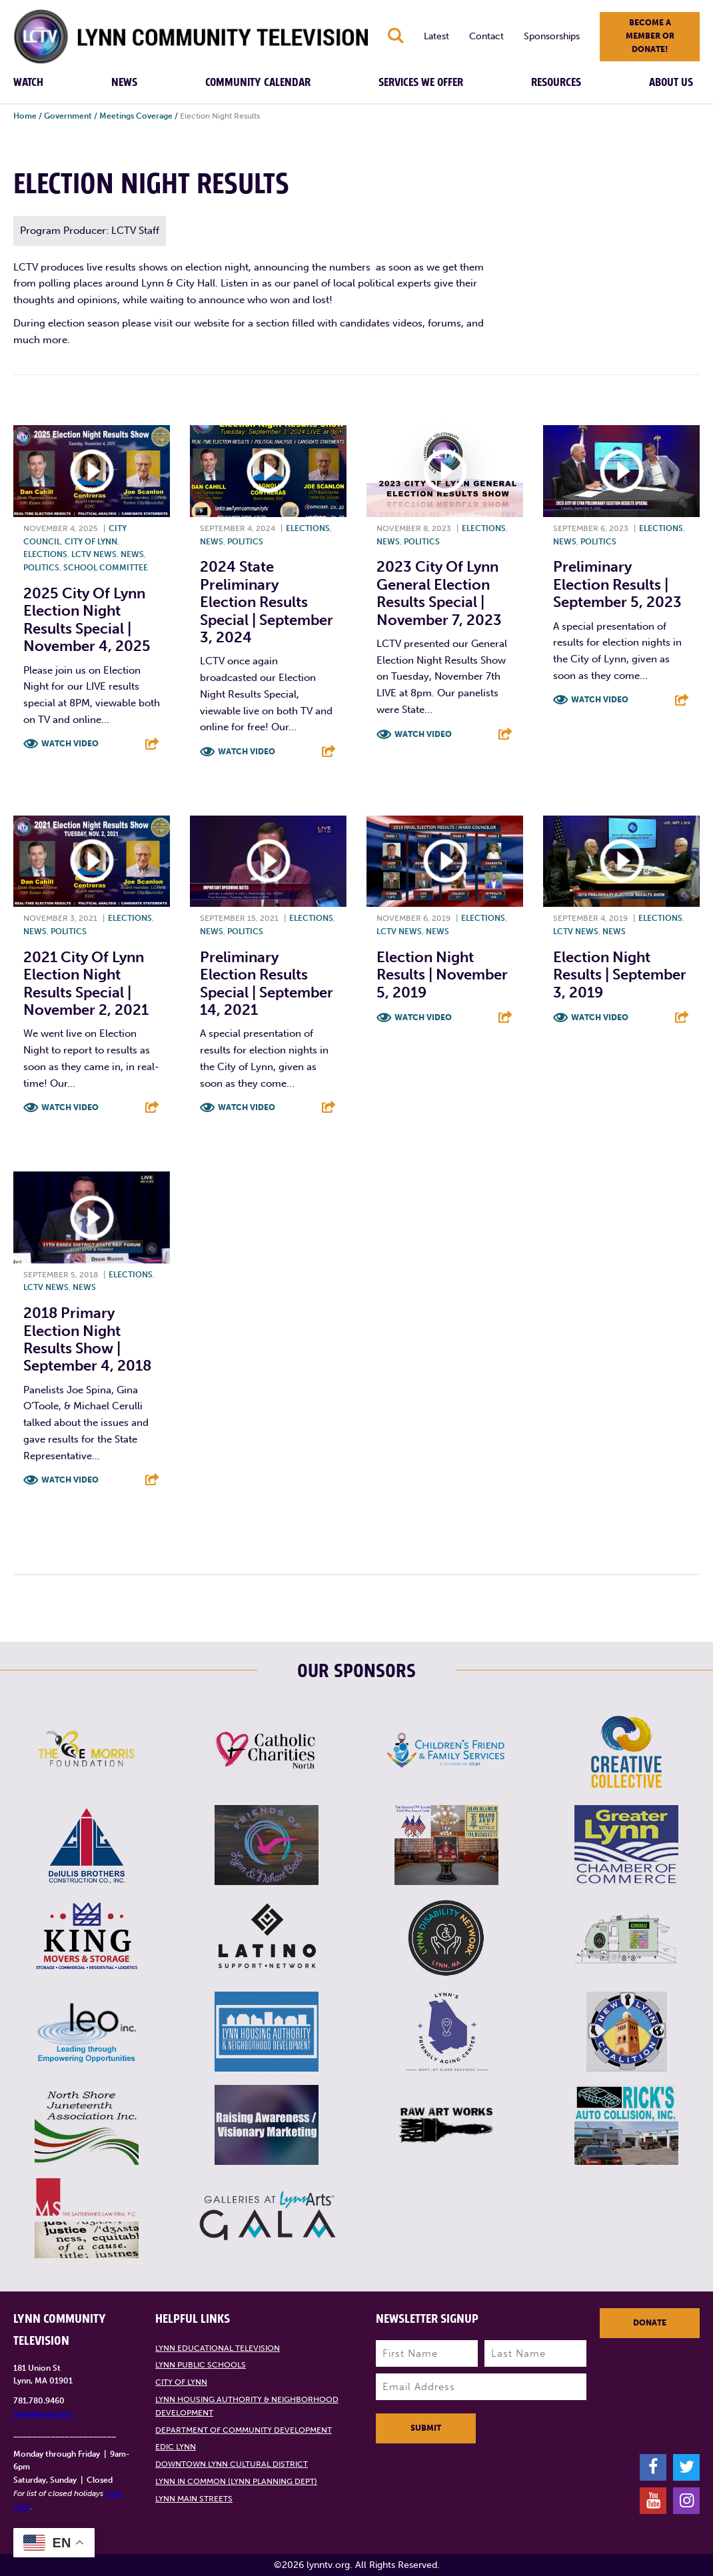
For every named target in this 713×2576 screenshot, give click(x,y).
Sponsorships (552, 36)
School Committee (105, 567)
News (124, 82)
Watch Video (70, 743)
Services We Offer (420, 82)
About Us (671, 82)
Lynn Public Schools (200, 2364)
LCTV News (94, 554)
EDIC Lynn (175, 2446)
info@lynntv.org (43, 2414)
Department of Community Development (243, 2430)
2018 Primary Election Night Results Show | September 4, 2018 (87, 1339)
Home (25, 116)
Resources (556, 82)
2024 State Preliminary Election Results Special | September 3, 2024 (266, 602)
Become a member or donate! (650, 36)
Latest (436, 36)
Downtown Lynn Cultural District (231, 2464)
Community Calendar (258, 82)
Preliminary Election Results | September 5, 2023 (617, 584)
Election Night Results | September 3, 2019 (619, 974)
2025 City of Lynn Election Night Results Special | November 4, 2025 (87, 619)
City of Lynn (91, 541)
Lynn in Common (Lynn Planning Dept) (236, 2481)
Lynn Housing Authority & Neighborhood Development (247, 2406)
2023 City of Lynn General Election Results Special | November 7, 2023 (439, 593)
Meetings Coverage (136, 116)
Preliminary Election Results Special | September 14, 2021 (266, 983)
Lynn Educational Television (217, 2348)
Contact (486, 36)
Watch (28, 82)
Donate (649, 2322)
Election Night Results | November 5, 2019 (442, 974)
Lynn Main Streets (194, 2498)
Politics (41, 567)
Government (68, 116)
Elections (45, 554)
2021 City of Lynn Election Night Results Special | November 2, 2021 (86, 983)
